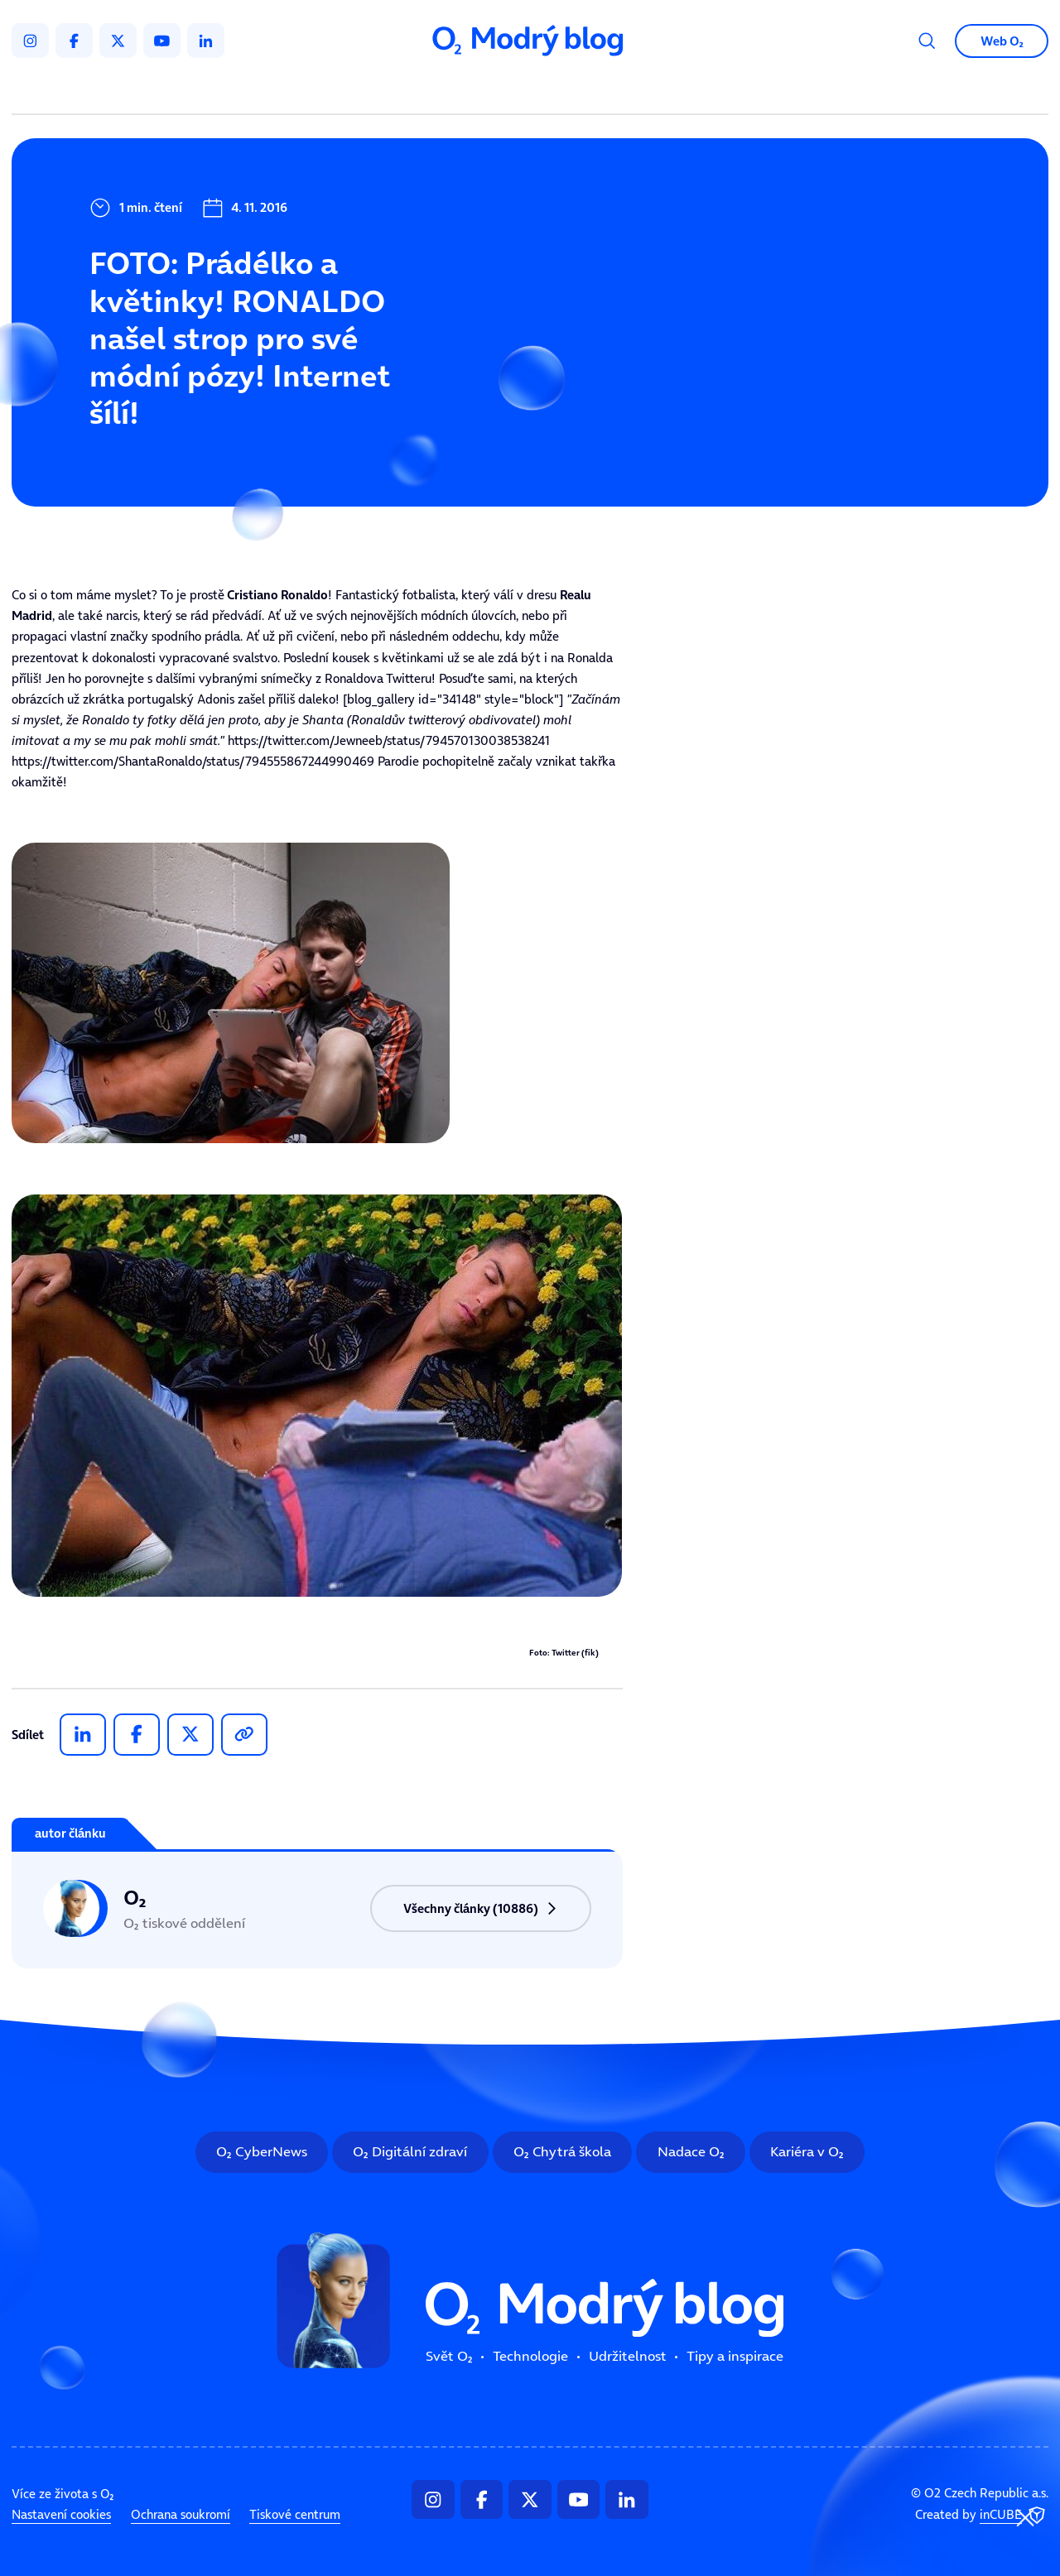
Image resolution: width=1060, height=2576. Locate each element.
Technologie (446, 90)
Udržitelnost (562, 90)
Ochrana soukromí (180, 2515)
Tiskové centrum (294, 2515)
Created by (981, 2516)
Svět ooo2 (346, 90)
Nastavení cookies (61, 2515)
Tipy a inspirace (688, 90)
